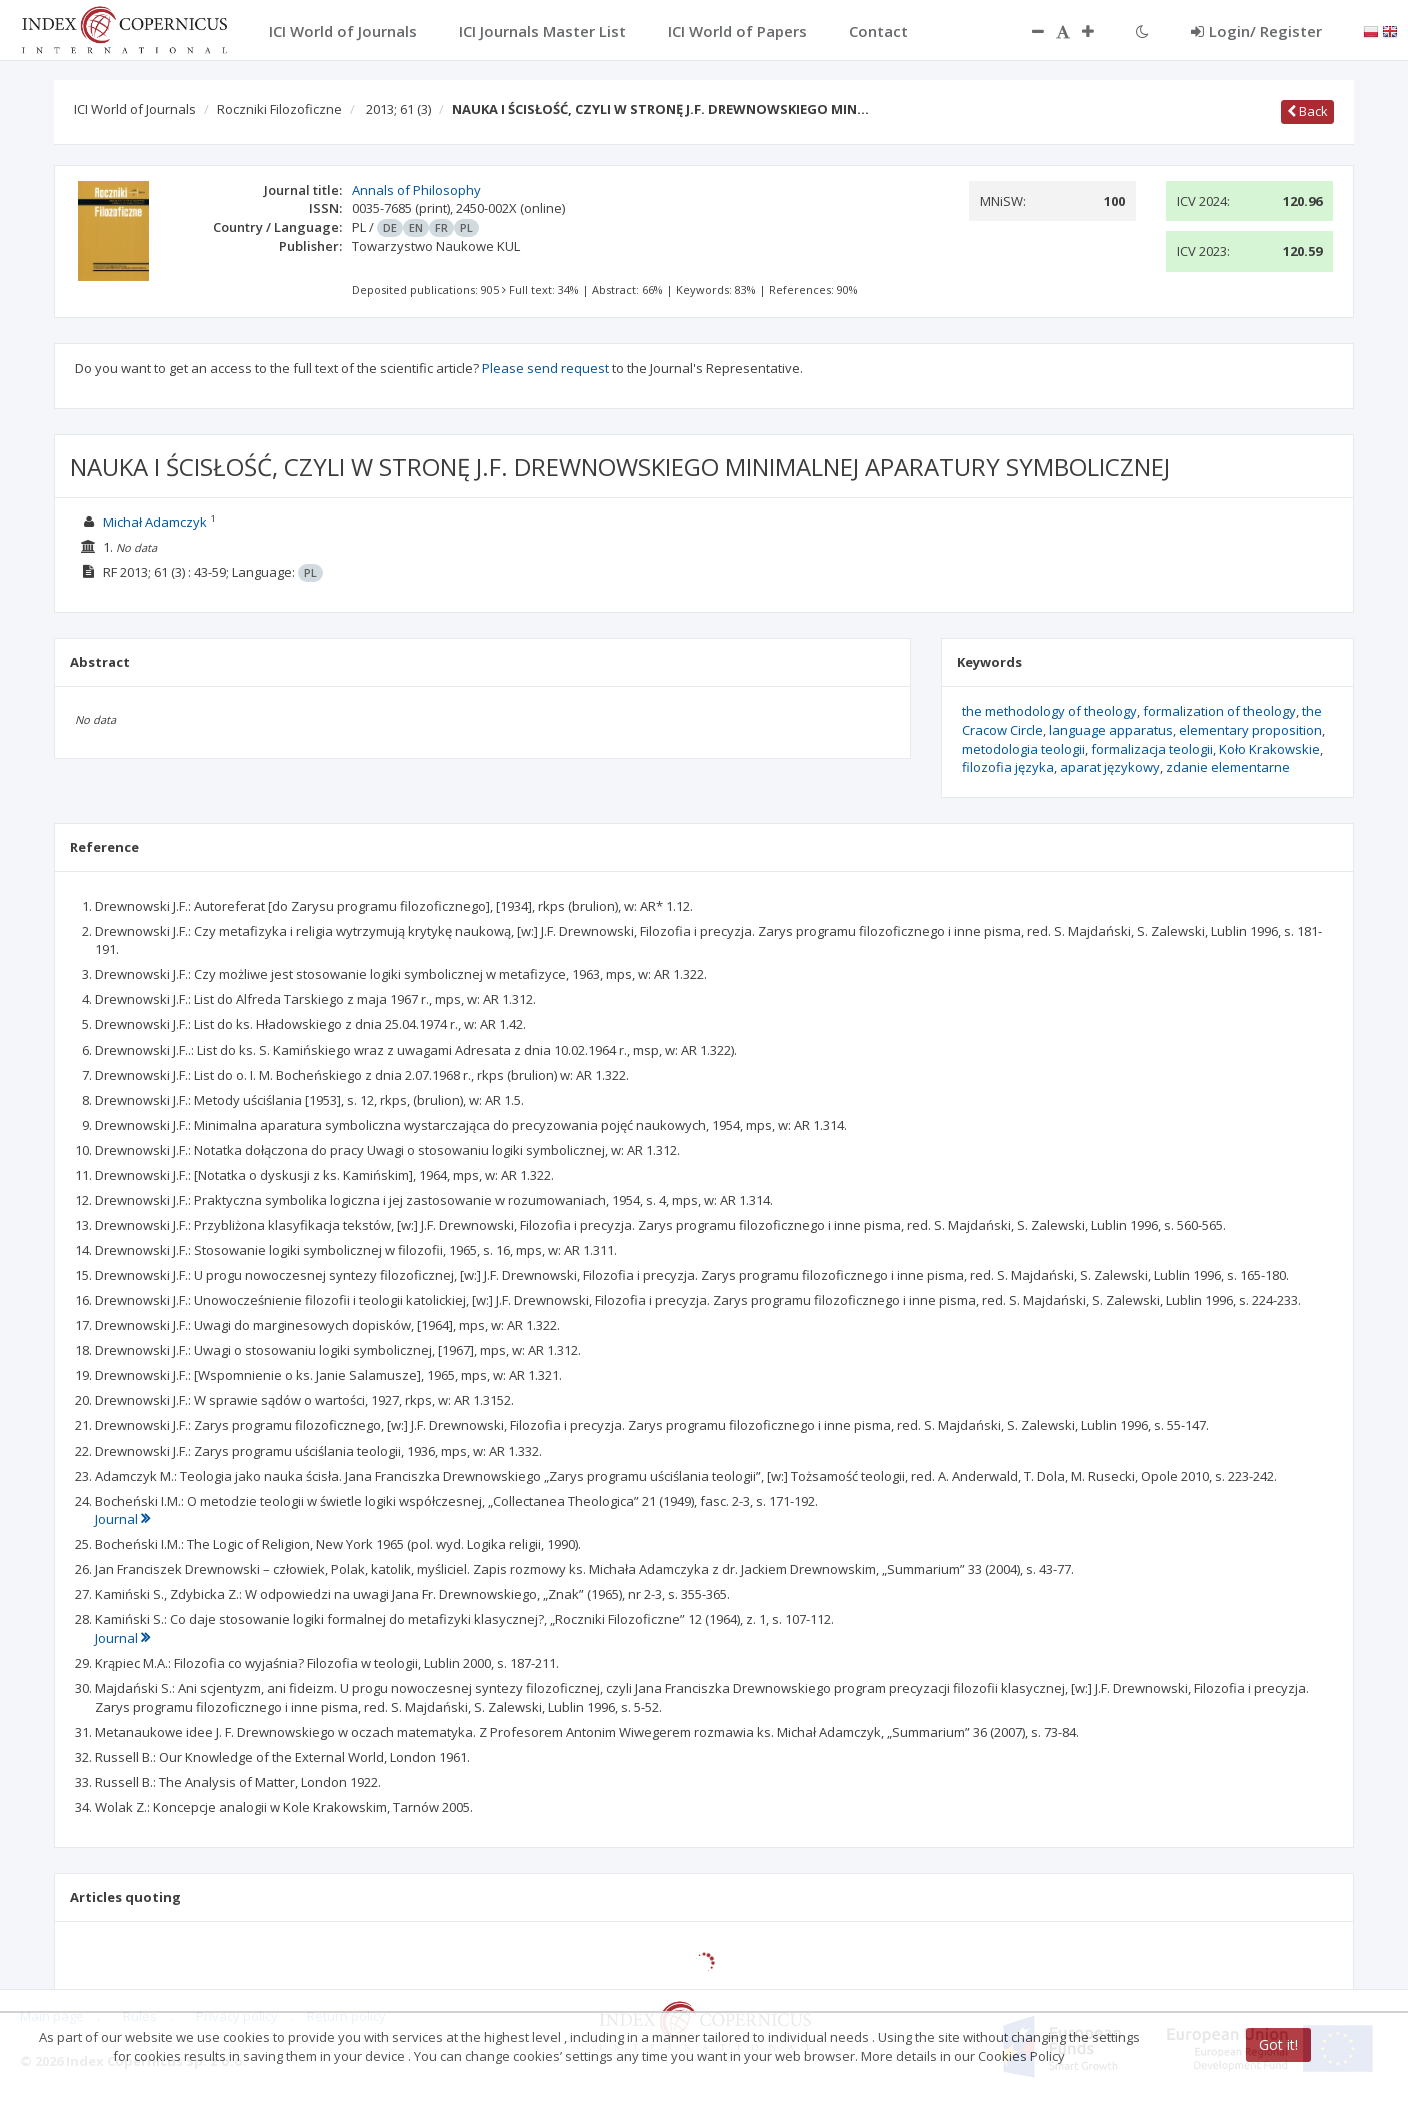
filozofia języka (1008, 767)
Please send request (545, 368)
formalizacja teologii (1152, 749)
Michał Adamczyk (155, 522)
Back (1307, 111)
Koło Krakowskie (1269, 749)
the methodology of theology (1049, 711)
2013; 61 (398, 109)
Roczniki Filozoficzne (279, 109)
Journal (122, 1519)
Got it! (1278, 2044)
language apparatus (1111, 730)
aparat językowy (1110, 767)
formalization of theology (1219, 711)
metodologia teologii (1023, 749)
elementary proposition (1250, 730)
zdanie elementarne (1228, 767)
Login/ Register (1256, 31)
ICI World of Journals (135, 109)
